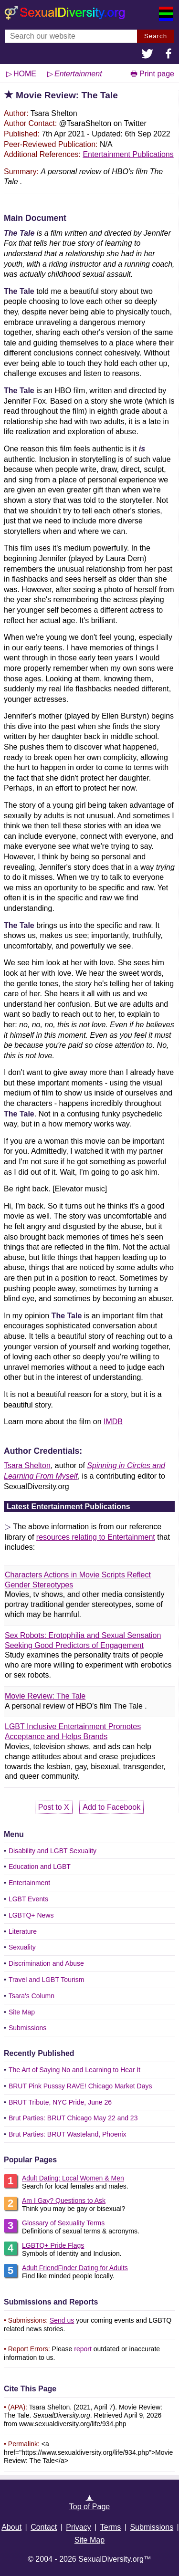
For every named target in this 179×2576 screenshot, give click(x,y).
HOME (24, 74)
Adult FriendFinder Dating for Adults (75, 2268)
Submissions (27, 2028)
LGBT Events (28, 1899)
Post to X (53, 1807)
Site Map (22, 2012)
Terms (110, 2527)
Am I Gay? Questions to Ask (63, 2200)
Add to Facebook (111, 1807)
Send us (62, 2320)
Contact (44, 2527)
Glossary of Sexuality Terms (63, 2223)
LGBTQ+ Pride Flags (53, 2245)
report (83, 2349)
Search (155, 36)
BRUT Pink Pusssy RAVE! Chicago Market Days (80, 2086)
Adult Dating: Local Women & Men (73, 2178)
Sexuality (22, 1947)
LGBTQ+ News (31, 1915)
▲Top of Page (89, 2502)
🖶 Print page (152, 74)
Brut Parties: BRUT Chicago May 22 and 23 (73, 2118)
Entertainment (29, 1883)
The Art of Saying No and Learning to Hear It (74, 2070)
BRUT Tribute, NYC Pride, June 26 (60, 2102)
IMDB (113, 1422)
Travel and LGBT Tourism (46, 1979)
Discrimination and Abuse (46, 1963)
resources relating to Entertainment (95, 1537)
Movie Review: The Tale (45, 1696)
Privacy (78, 2527)
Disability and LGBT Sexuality (52, 1851)
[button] (147, 55)
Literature (23, 1931)
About (11, 2527)
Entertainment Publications (128, 154)
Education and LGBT (40, 1866)
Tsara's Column (31, 1996)
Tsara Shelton (27, 1465)
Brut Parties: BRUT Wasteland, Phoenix (67, 2134)
